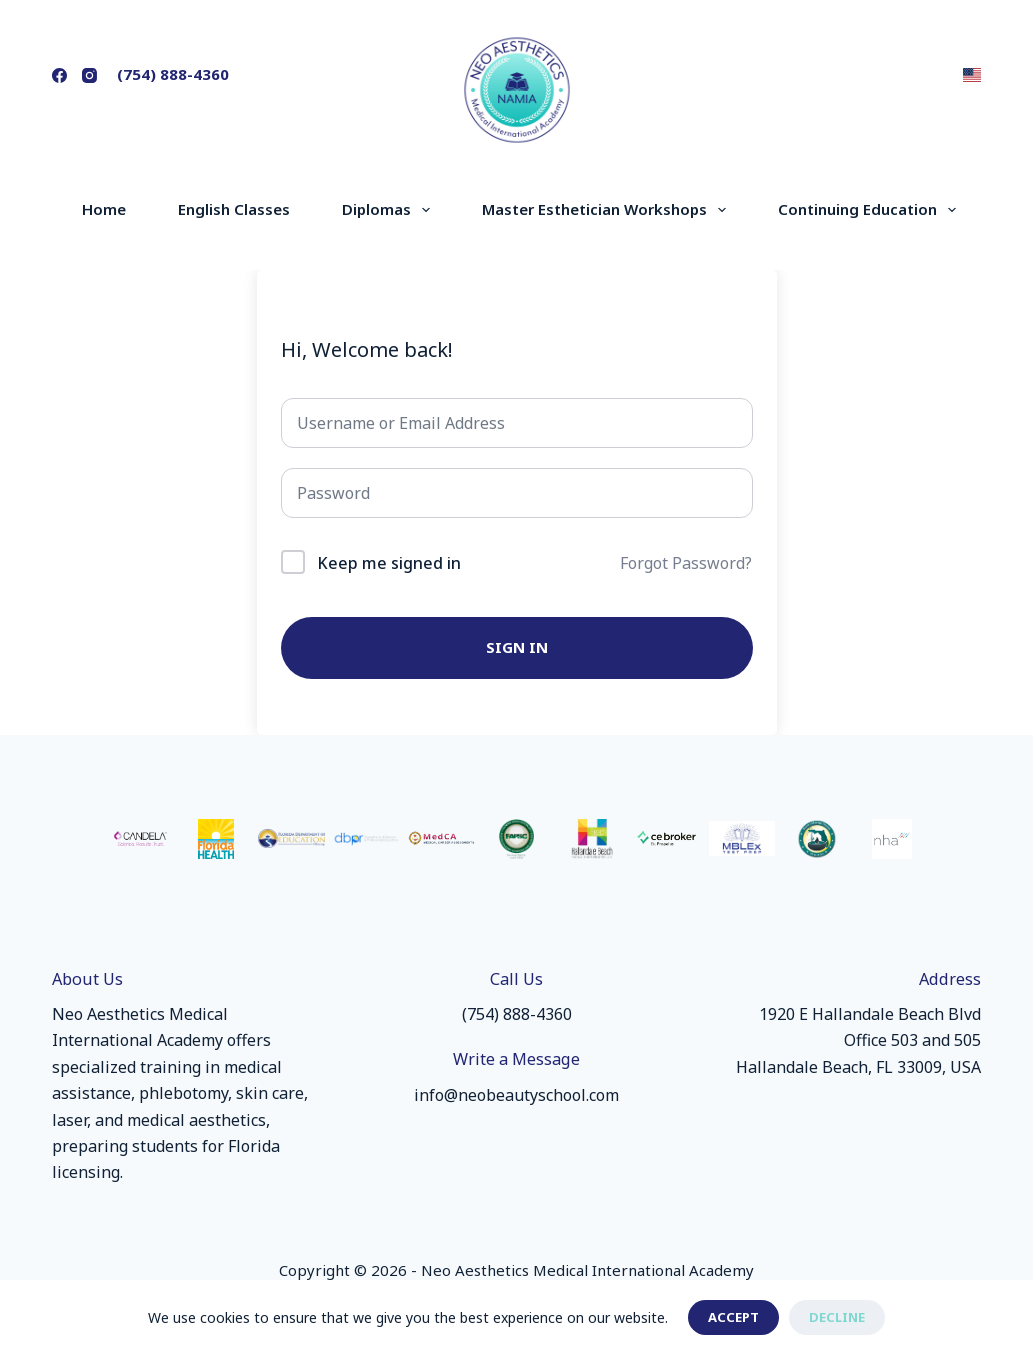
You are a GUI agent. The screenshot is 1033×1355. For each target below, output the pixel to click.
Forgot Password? (686, 563)
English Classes (234, 209)
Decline (837, 1317)
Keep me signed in (389, 563)
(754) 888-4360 (173, 74)
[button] (972, 75)
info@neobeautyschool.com (516, 1095)
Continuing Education (871, 210)
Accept (733, 1317)
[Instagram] (89, 75)
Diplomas (390, 210)
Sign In (517, 647)
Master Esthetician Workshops (608, 210)
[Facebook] (59, 75)
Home (104, 209)
